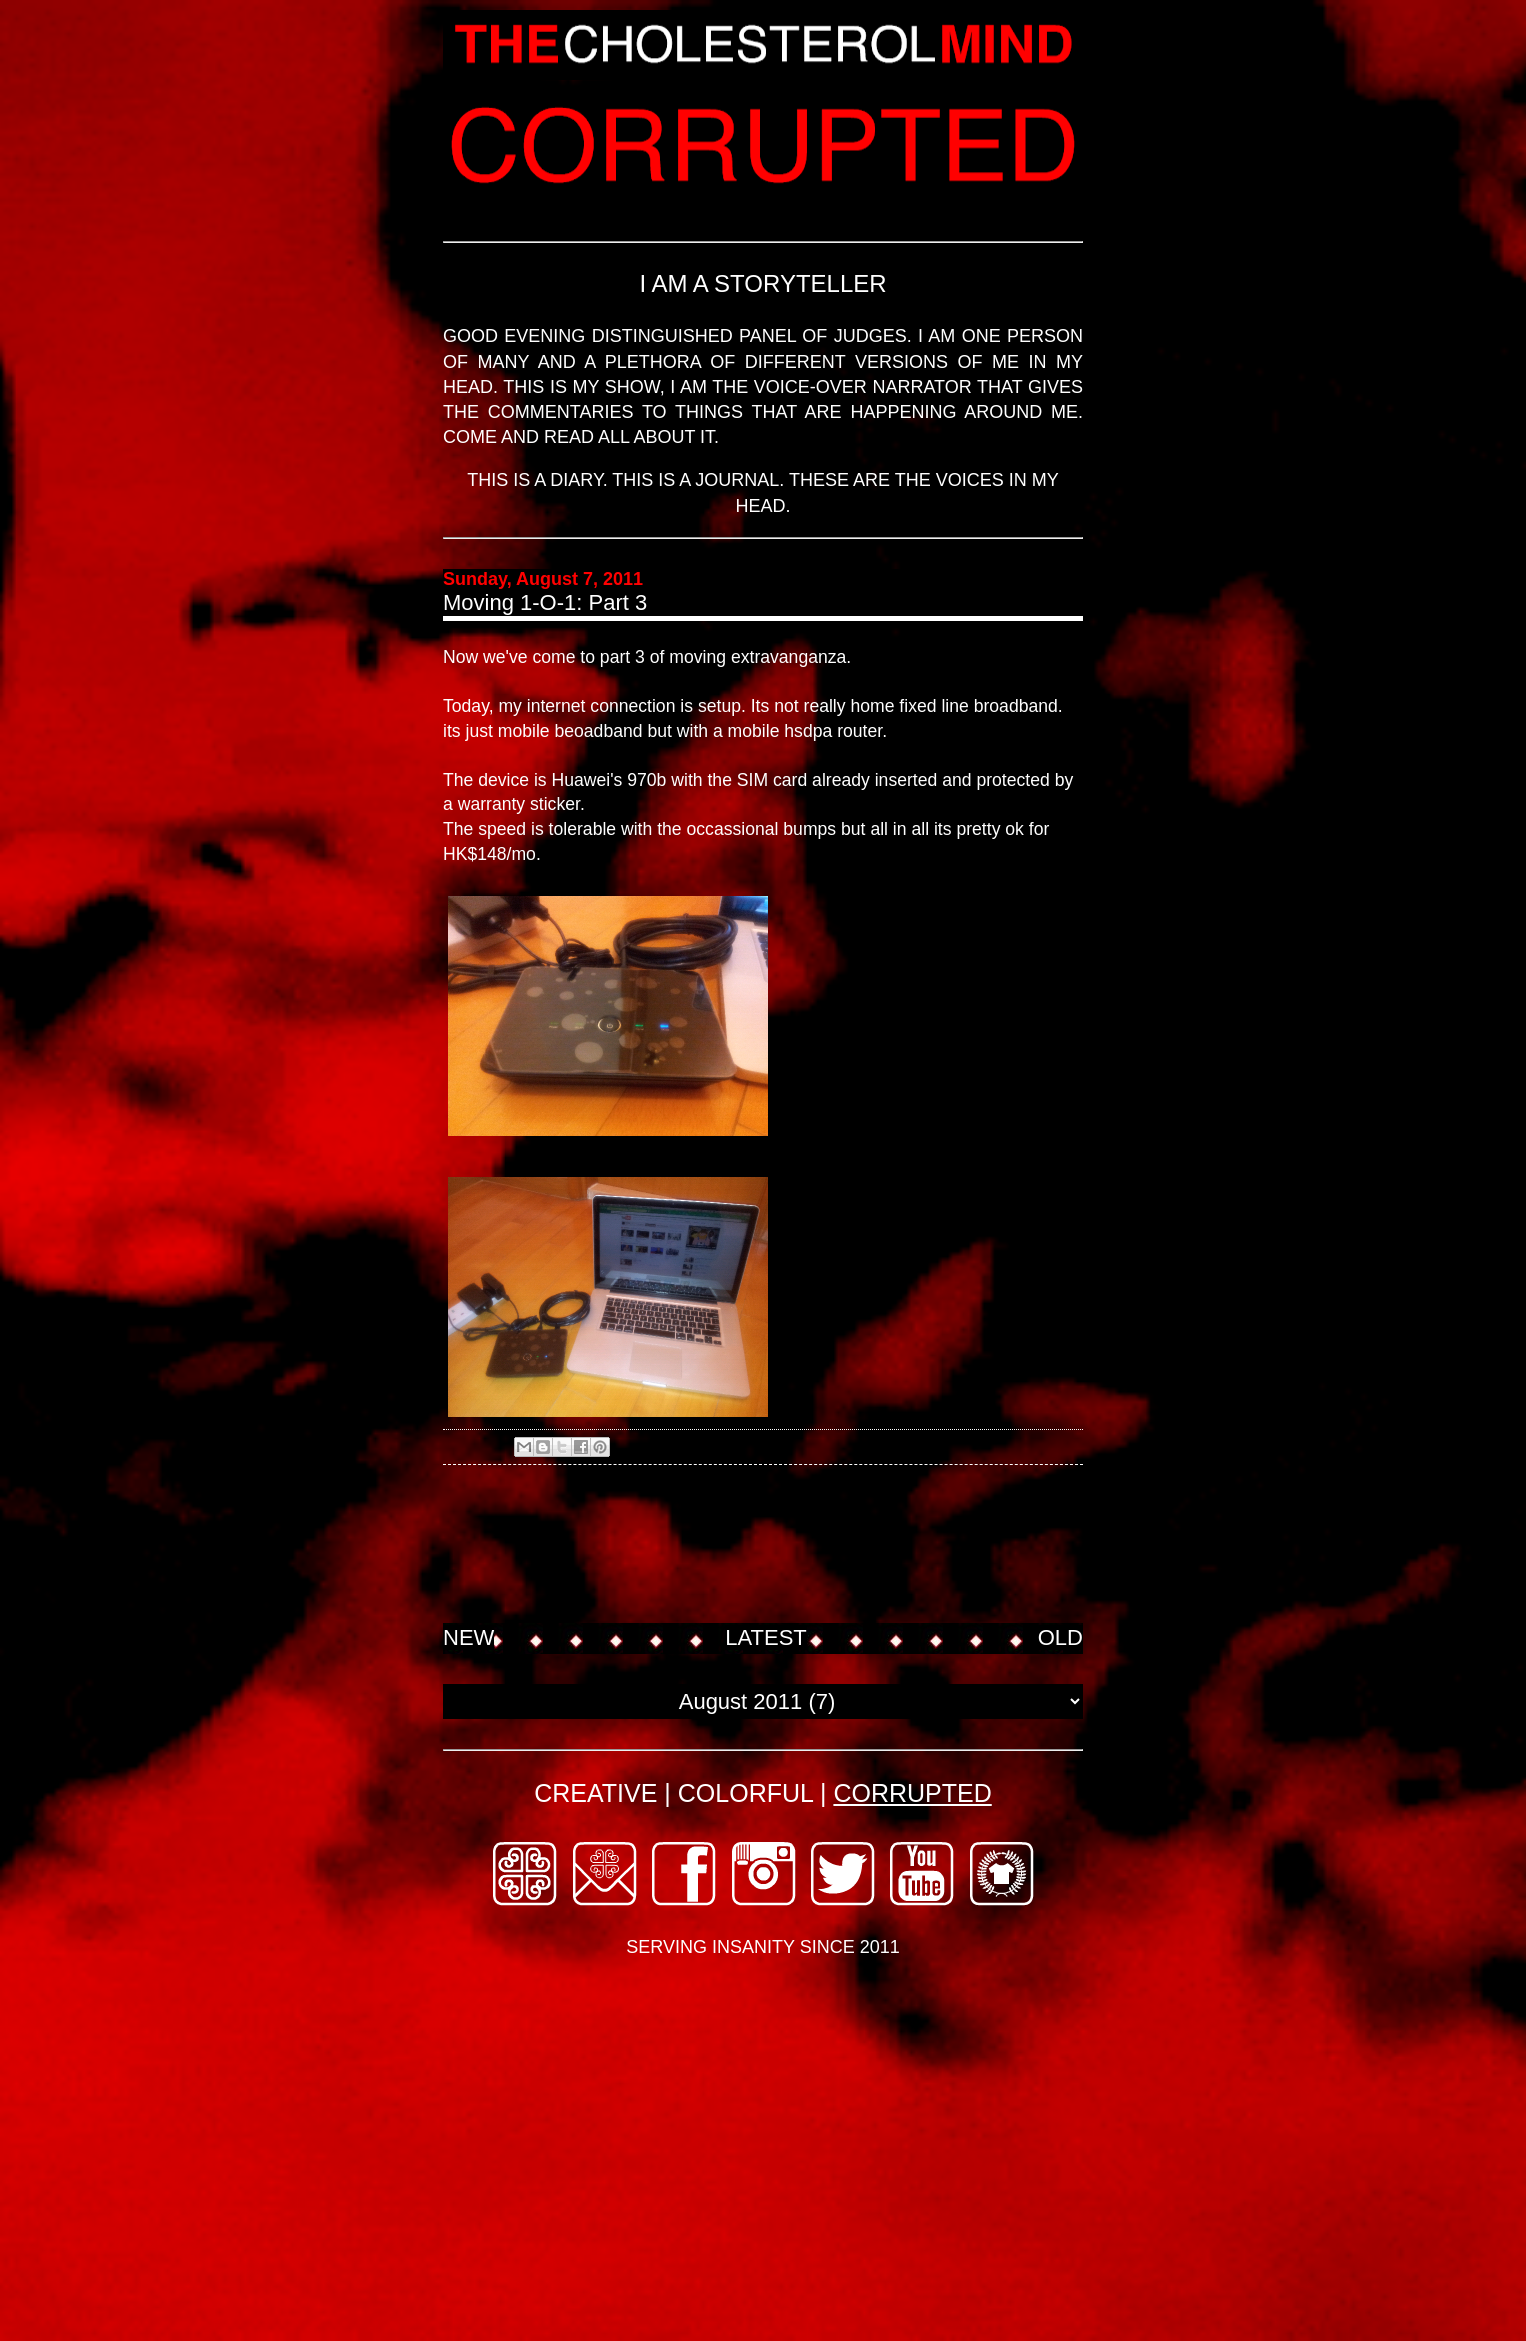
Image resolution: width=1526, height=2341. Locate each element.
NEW (468, 1637)
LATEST (766, 1637)
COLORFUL (745, 1793)
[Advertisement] (807, 1546)
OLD (1060, 1637)
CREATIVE (595, 1793)
